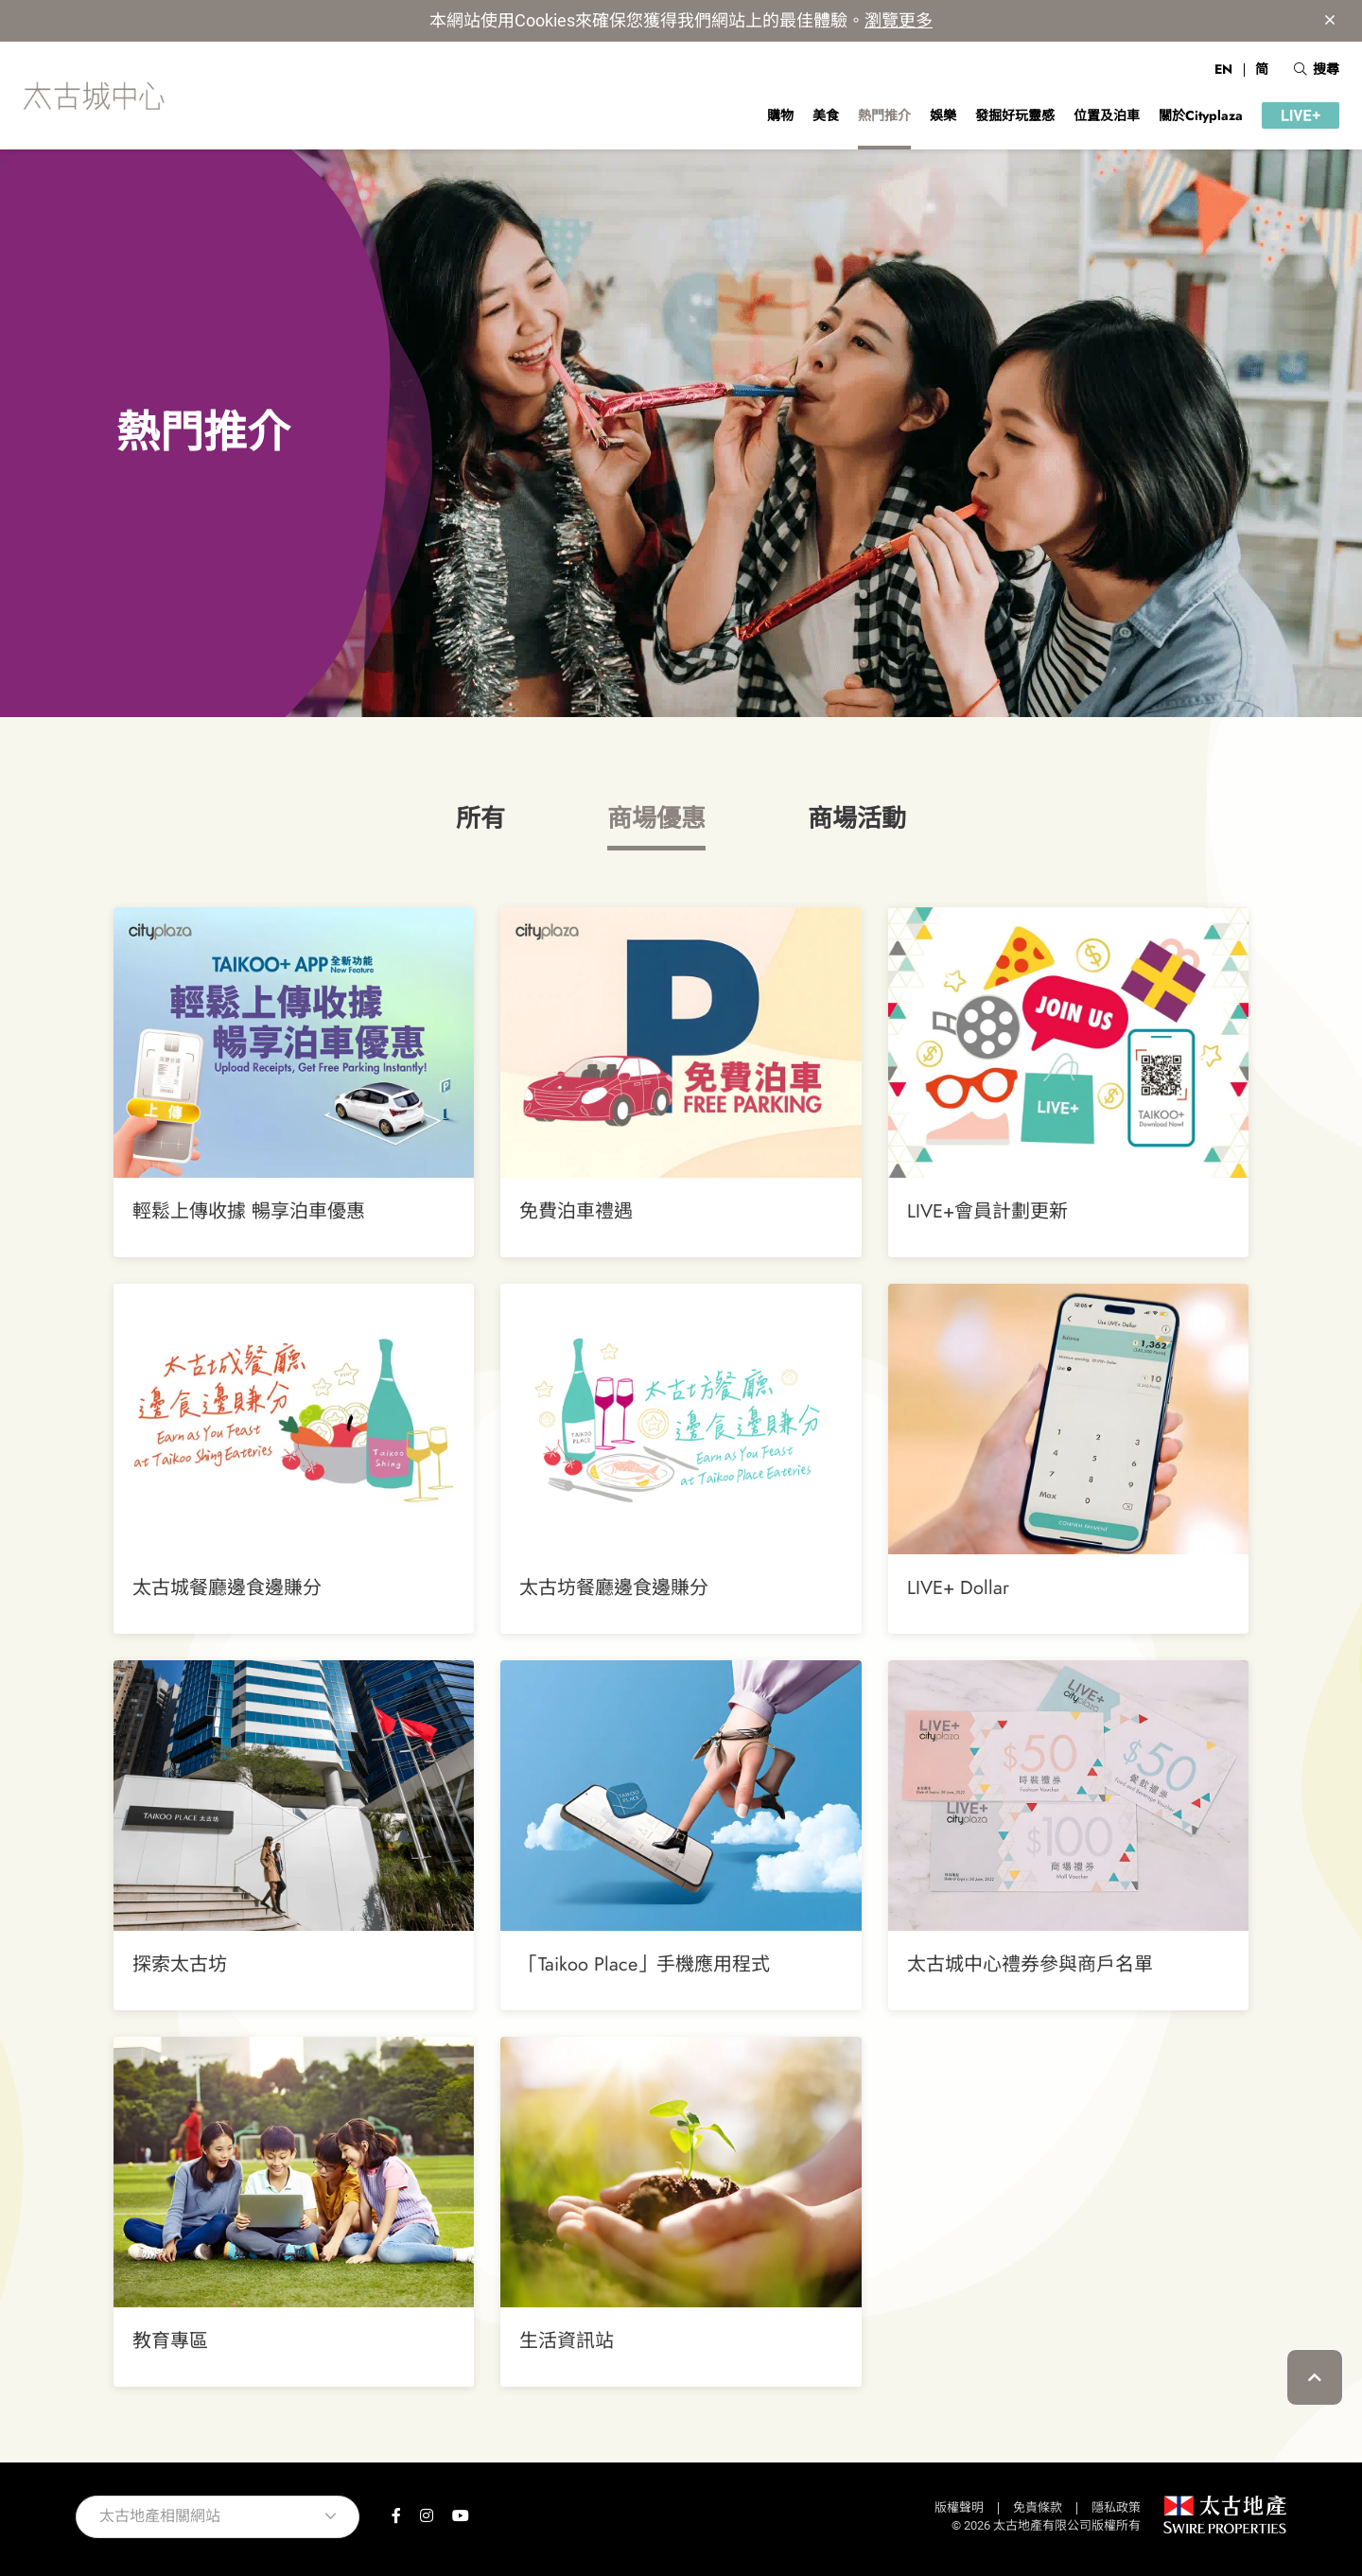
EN (1223, 69)
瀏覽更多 (898, 20)
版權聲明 (959, 2507)
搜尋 (1316, 69)
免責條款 (1037, 2507)
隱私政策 (1116, 2507)
